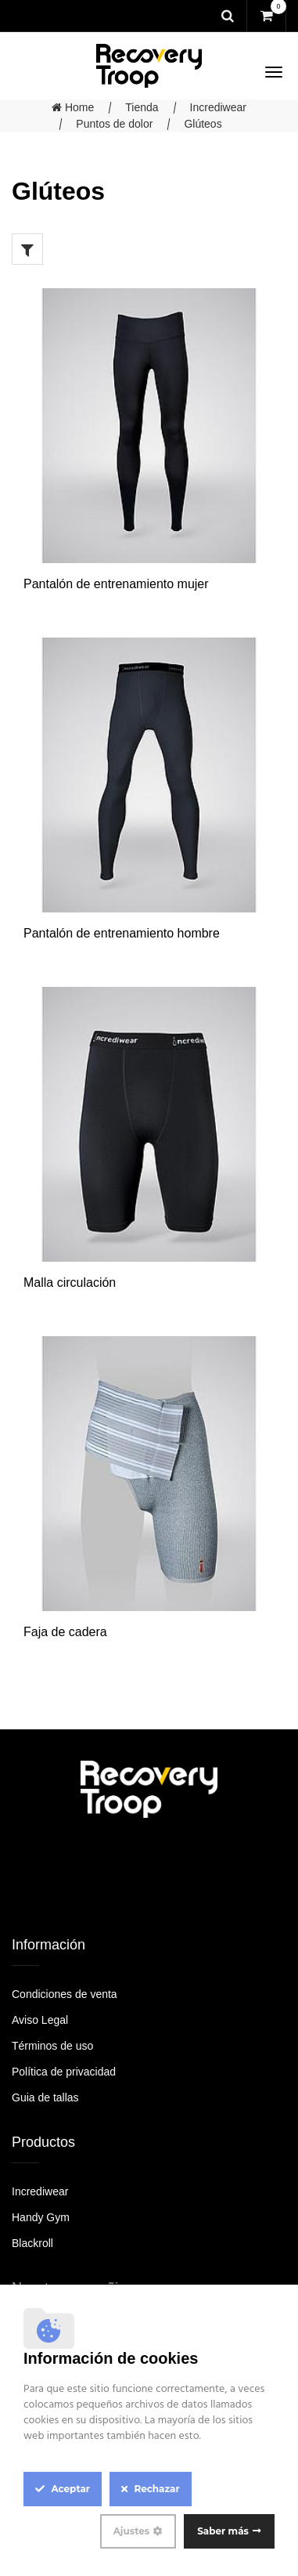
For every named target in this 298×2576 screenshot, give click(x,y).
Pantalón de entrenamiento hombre (121, 933)
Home (73, 107)
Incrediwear (218, 107)
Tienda (141, 107)
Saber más (223, 2531)
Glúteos (202, 123)
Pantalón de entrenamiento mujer (116, 584)
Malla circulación (69, 1282)
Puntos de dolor (114, 123)
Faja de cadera (65, 1631)
